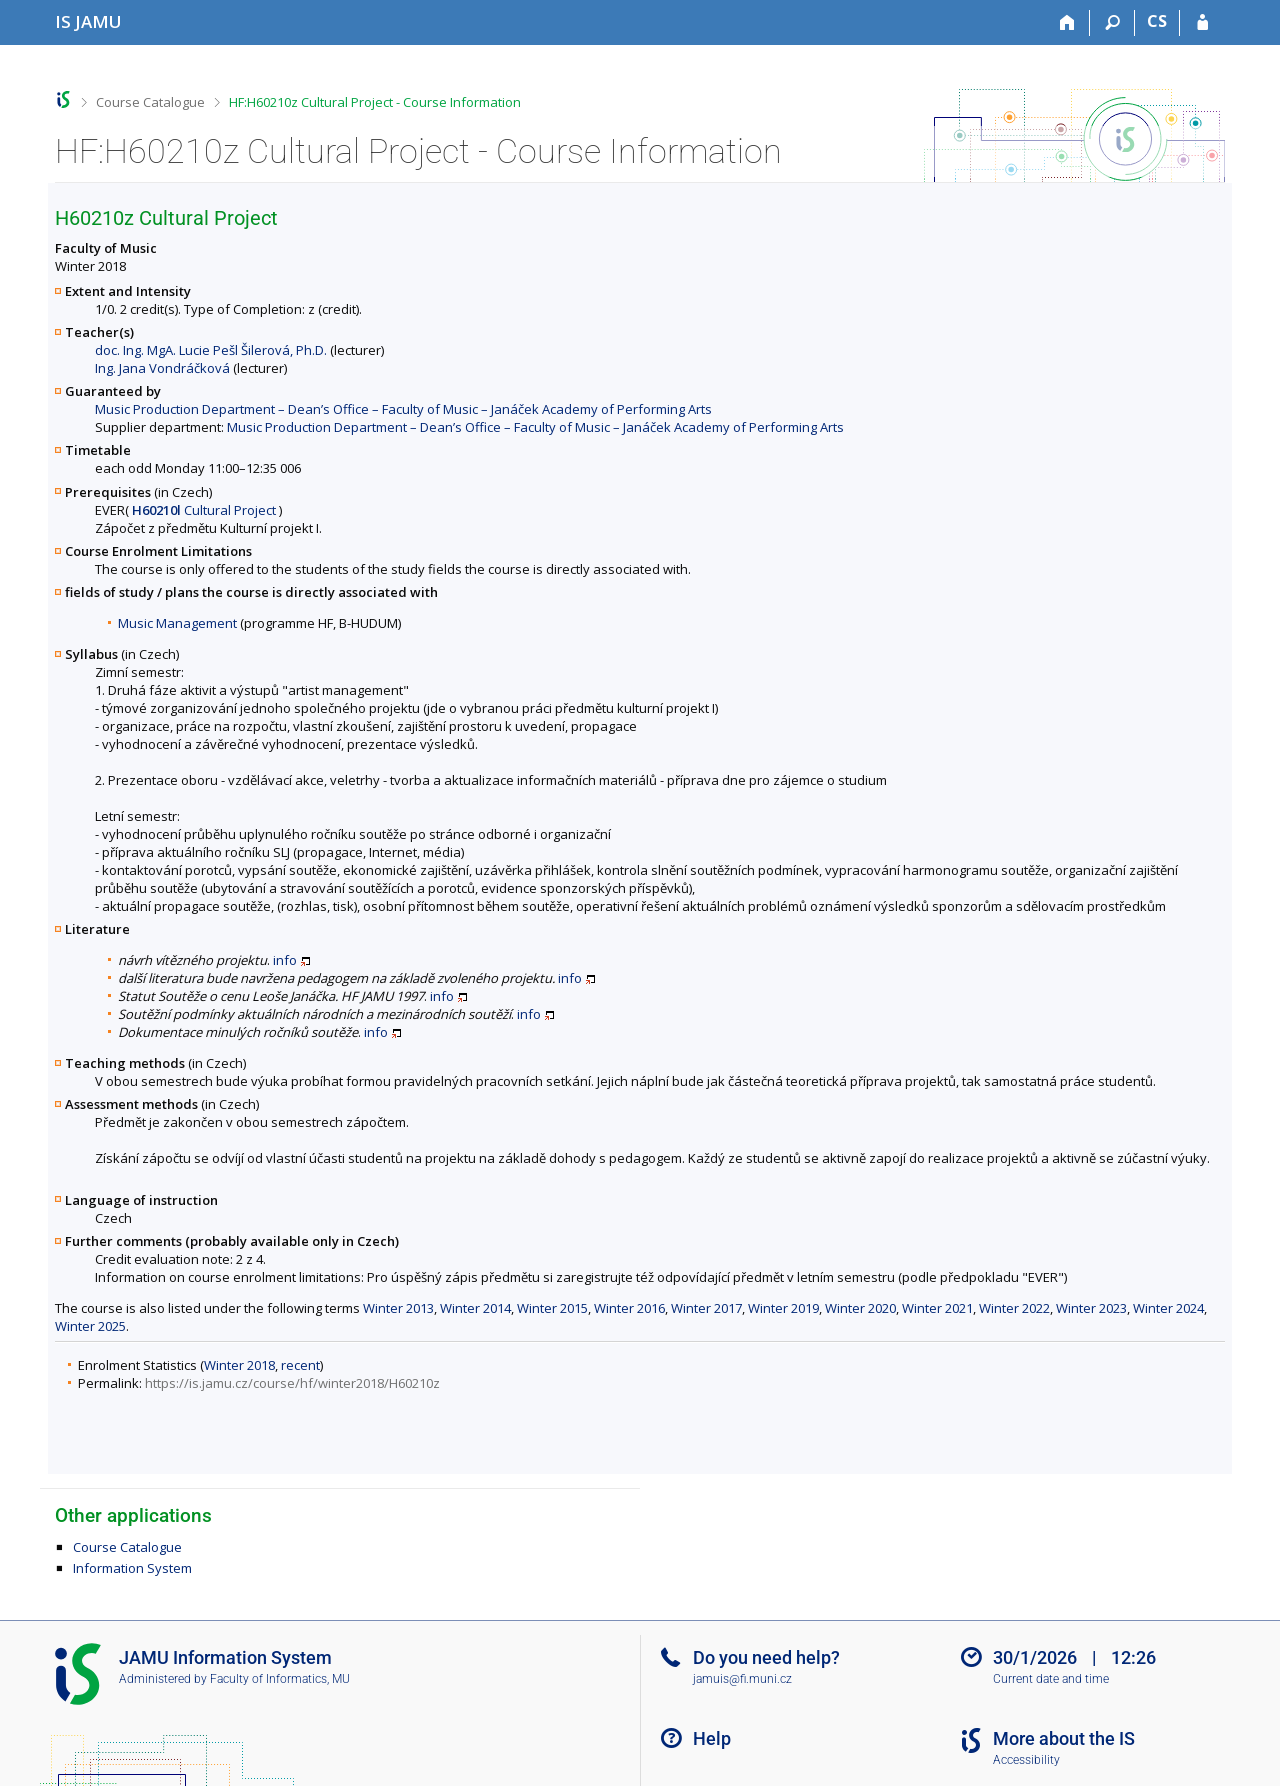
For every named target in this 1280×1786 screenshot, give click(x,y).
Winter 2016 (629, 1308)
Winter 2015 (552, 1308)
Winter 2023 (1091, 1308)
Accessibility (1026, 1760)
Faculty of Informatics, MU (280, 1679)
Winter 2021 (937, 1308)
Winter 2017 (706, 1308)
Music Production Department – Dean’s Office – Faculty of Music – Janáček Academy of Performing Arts (403, 409)
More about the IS (1064, 1738)
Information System (132, 1568)
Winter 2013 (398, 1308)
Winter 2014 (475, 1308)
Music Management (177, 623)
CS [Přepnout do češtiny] (1157, 21)
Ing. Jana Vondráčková (162, 368)
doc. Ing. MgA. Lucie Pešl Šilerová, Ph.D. (211, 350)
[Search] (1112, 23)
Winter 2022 (1014, 1308)
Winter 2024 (1168, 1308)
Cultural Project (204, 510)
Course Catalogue (150, 102)
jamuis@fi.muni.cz (742, 1679)
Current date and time (1051, 1679)
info (285, 960)
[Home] (1067, 23)
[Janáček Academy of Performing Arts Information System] (88, 21)
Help (712, 1738)
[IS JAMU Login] (1202, 23)
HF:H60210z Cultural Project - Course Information (375, 102)
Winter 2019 (783, 1308)
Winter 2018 (239, 1365)
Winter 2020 (860, 1308)
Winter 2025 (90, 1326)
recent (300, 1365)
